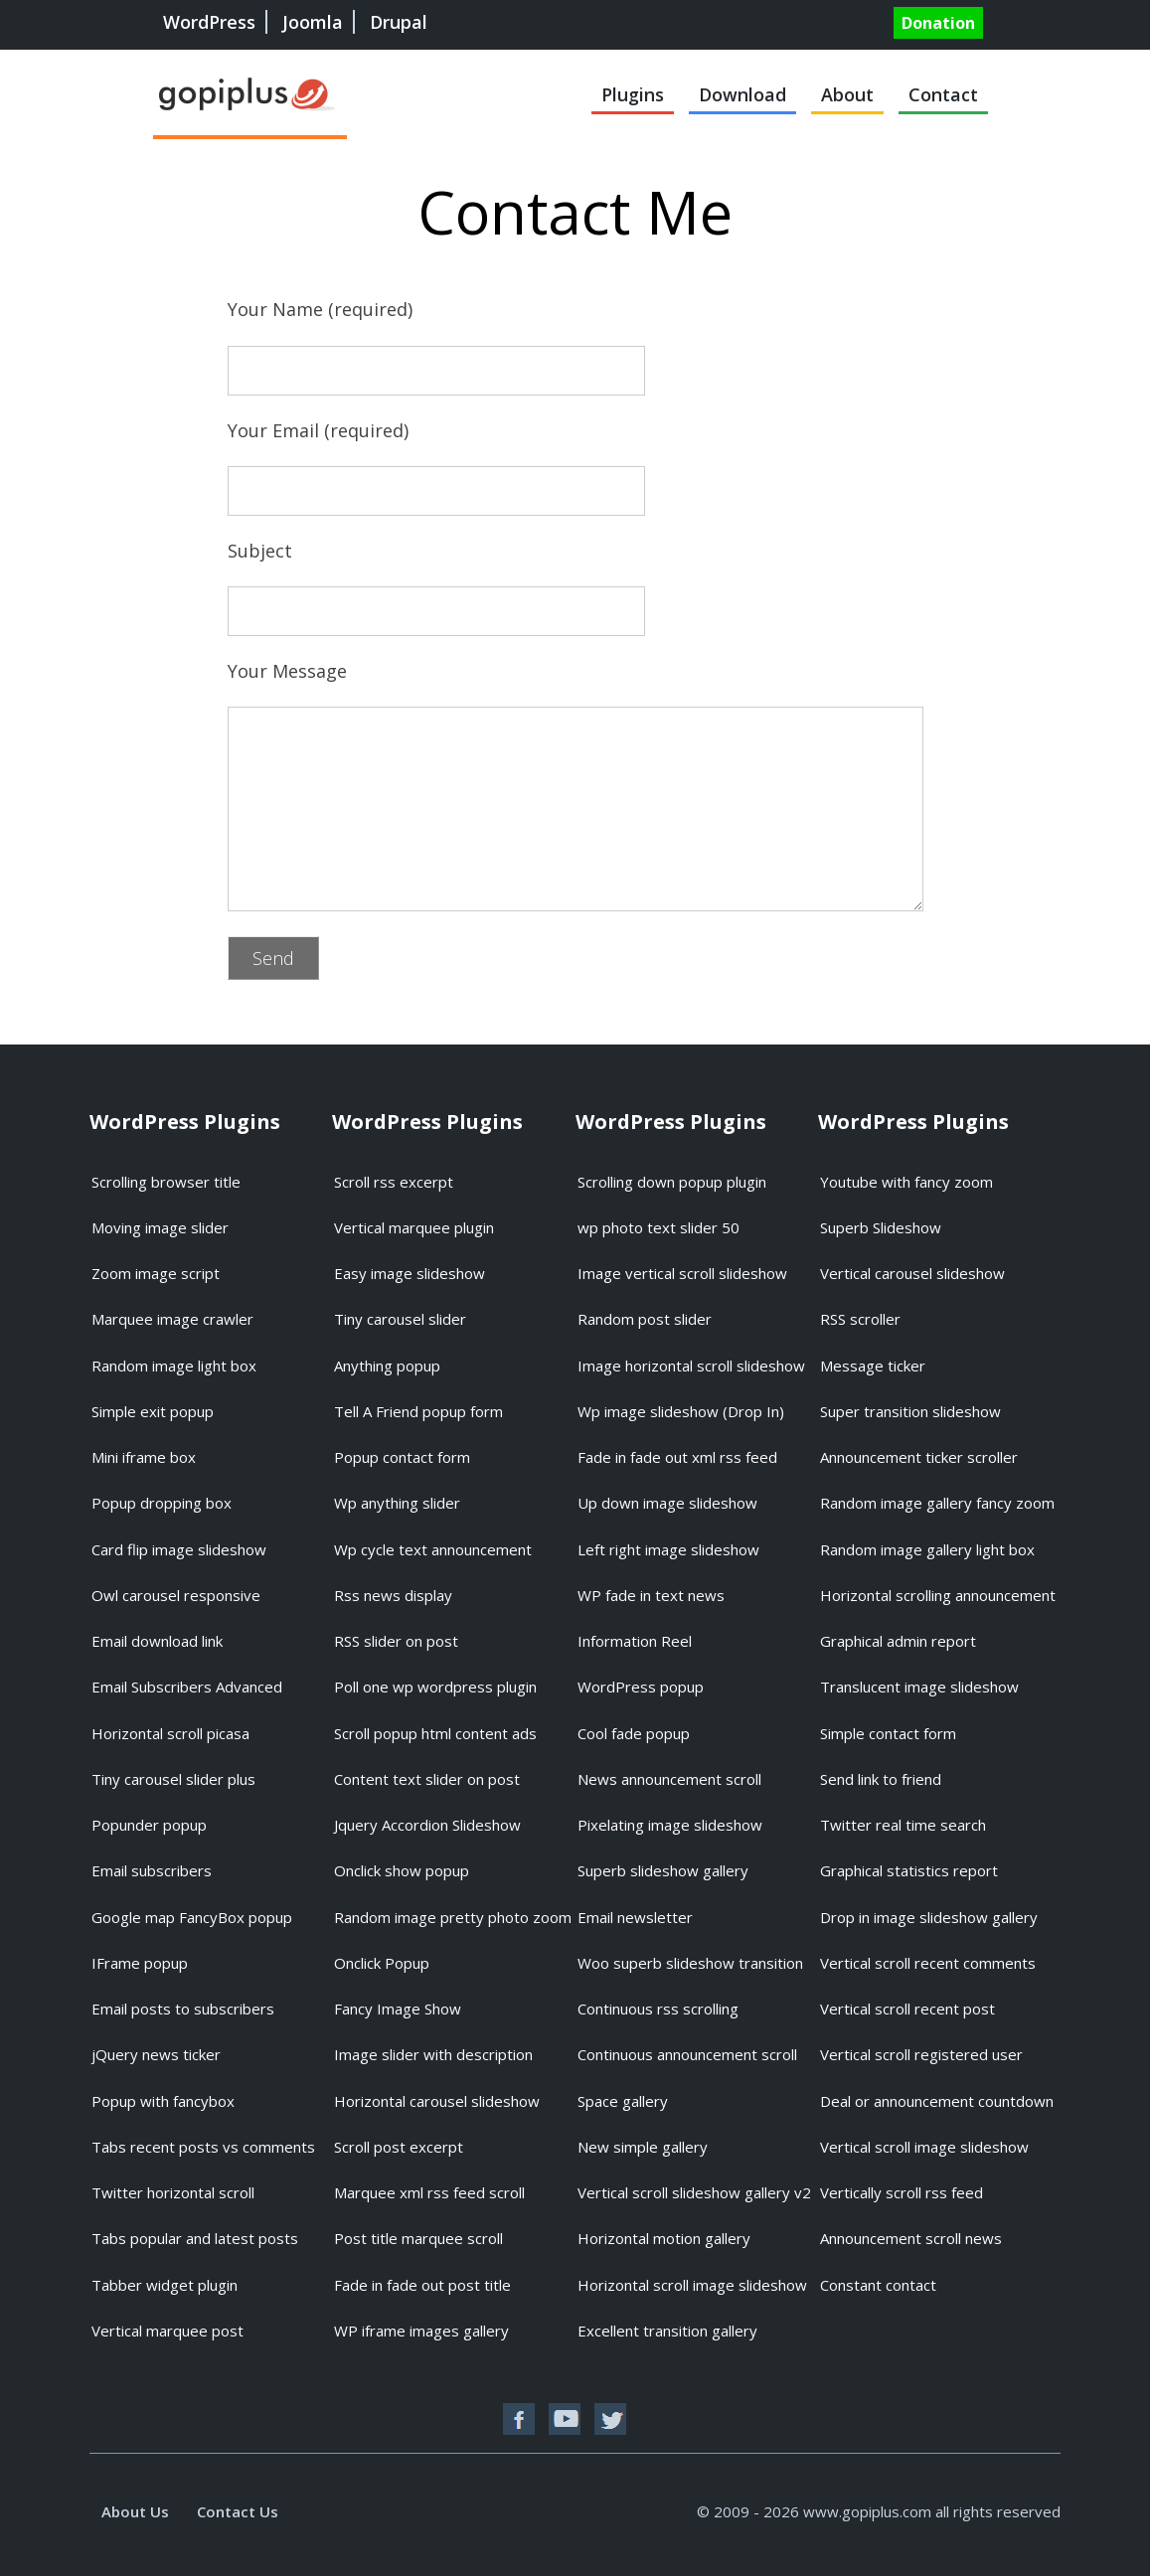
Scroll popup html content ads (435, 1733)
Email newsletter (635, 1917)
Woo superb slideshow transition (690, 1963)
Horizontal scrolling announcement (938, 1595)
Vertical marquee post (167, 2330)
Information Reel (634, 1641)
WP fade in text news (651, 1595)
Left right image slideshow (668, 1549)
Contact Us (237, 2511)
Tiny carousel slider (400, 1319)
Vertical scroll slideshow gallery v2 (694, 2192)
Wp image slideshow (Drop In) (680, 1411)
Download (742, 94)
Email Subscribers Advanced (186, 1686)
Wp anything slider (397, 1503)
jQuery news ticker (156, 2054)
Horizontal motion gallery (663, 2238)
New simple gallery (642, 2147)
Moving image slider (160, 1227)
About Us (135, 2511)
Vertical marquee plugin (414, 1227)
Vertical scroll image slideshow (924, 2147)
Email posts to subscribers (182, 2008)
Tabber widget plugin (164, 2285)
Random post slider (644, 1319)
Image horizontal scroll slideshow (691, 1365)
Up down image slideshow (667, 1503)
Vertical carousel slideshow (912, 1273)
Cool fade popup (633, 1733)
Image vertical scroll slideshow (682, 1273)
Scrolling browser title (166, 1182)
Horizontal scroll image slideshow (692, 2285)
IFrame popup (139, 1963)
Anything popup (387, 1365)
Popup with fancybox (163, 2101)
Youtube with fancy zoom (906, 1182)
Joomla (312, 22)
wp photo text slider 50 (658, 1227)
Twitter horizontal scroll (172, 2192)
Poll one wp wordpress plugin (435, 1686)
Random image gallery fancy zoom (937, 1503)
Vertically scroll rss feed (901, 2192)
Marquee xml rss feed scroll (429, 2192)
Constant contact (878, 2285)
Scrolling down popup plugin (671, 1182)
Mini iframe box (143, 1457)
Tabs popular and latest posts (194, 2238)
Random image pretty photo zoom (453, 1917)
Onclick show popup (401, 1870)
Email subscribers (151, 1870)
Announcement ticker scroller (919, 1457)
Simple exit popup (152, 1411)
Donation (938, 23)
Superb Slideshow (880, 1227)
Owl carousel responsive (175, 1595)
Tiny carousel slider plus (173, 1779)
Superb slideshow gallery (662, 1870)
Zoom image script (155, 1273)
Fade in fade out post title (422, 2285)
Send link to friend (880, 1779)
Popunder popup (149, 1825)
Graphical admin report (898, 1641)
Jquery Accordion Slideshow (427, 1825)
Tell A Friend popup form (418, 1411)
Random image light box (173, 1365)
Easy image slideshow (409, 1273)
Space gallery (622, 2101)
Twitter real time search (903, 1825)
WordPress (209, 22)
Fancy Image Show (397, 2008)
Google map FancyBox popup (191, 1917)
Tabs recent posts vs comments (203, 2147)
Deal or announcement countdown (937, 2101)
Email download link (157, 1641)
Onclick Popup (381, 1963)
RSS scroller (860, 1319)
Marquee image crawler (172, 1319)
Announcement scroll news (911, 2238)
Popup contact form (402, 1457)
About (847, 94)
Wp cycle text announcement (433, 1549)
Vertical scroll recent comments (928, 1963)
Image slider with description (433, 2054)
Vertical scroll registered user (921, 2054)
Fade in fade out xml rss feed (677, 1457)
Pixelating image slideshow (669, 1825)
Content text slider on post (427, 1779)
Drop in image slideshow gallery (929, 1917)
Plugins (632, 94)
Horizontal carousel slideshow (437, 2101)
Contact (943, 94)
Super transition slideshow (910, 1411)
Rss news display (393, 1595)
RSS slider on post (396, 1641)
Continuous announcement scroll (687, 2054)
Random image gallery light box (927, 1549)
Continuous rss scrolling (658, 2008)
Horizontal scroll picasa (170, 1733)
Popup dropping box (161, 1503)
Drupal (398, 22)
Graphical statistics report (909, 1870)
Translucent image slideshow (919, 1686)
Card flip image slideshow (178, 1549)
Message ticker (872, 1365)
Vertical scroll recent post (907, 2008)
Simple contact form (888, 1733)
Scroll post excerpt (398, 2147)
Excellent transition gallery (667, 2330)
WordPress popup (640, 1686)
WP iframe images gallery (421, 2330)
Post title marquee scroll (418, 2238)
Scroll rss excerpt (393, 1182)
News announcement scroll (669, 1779)
